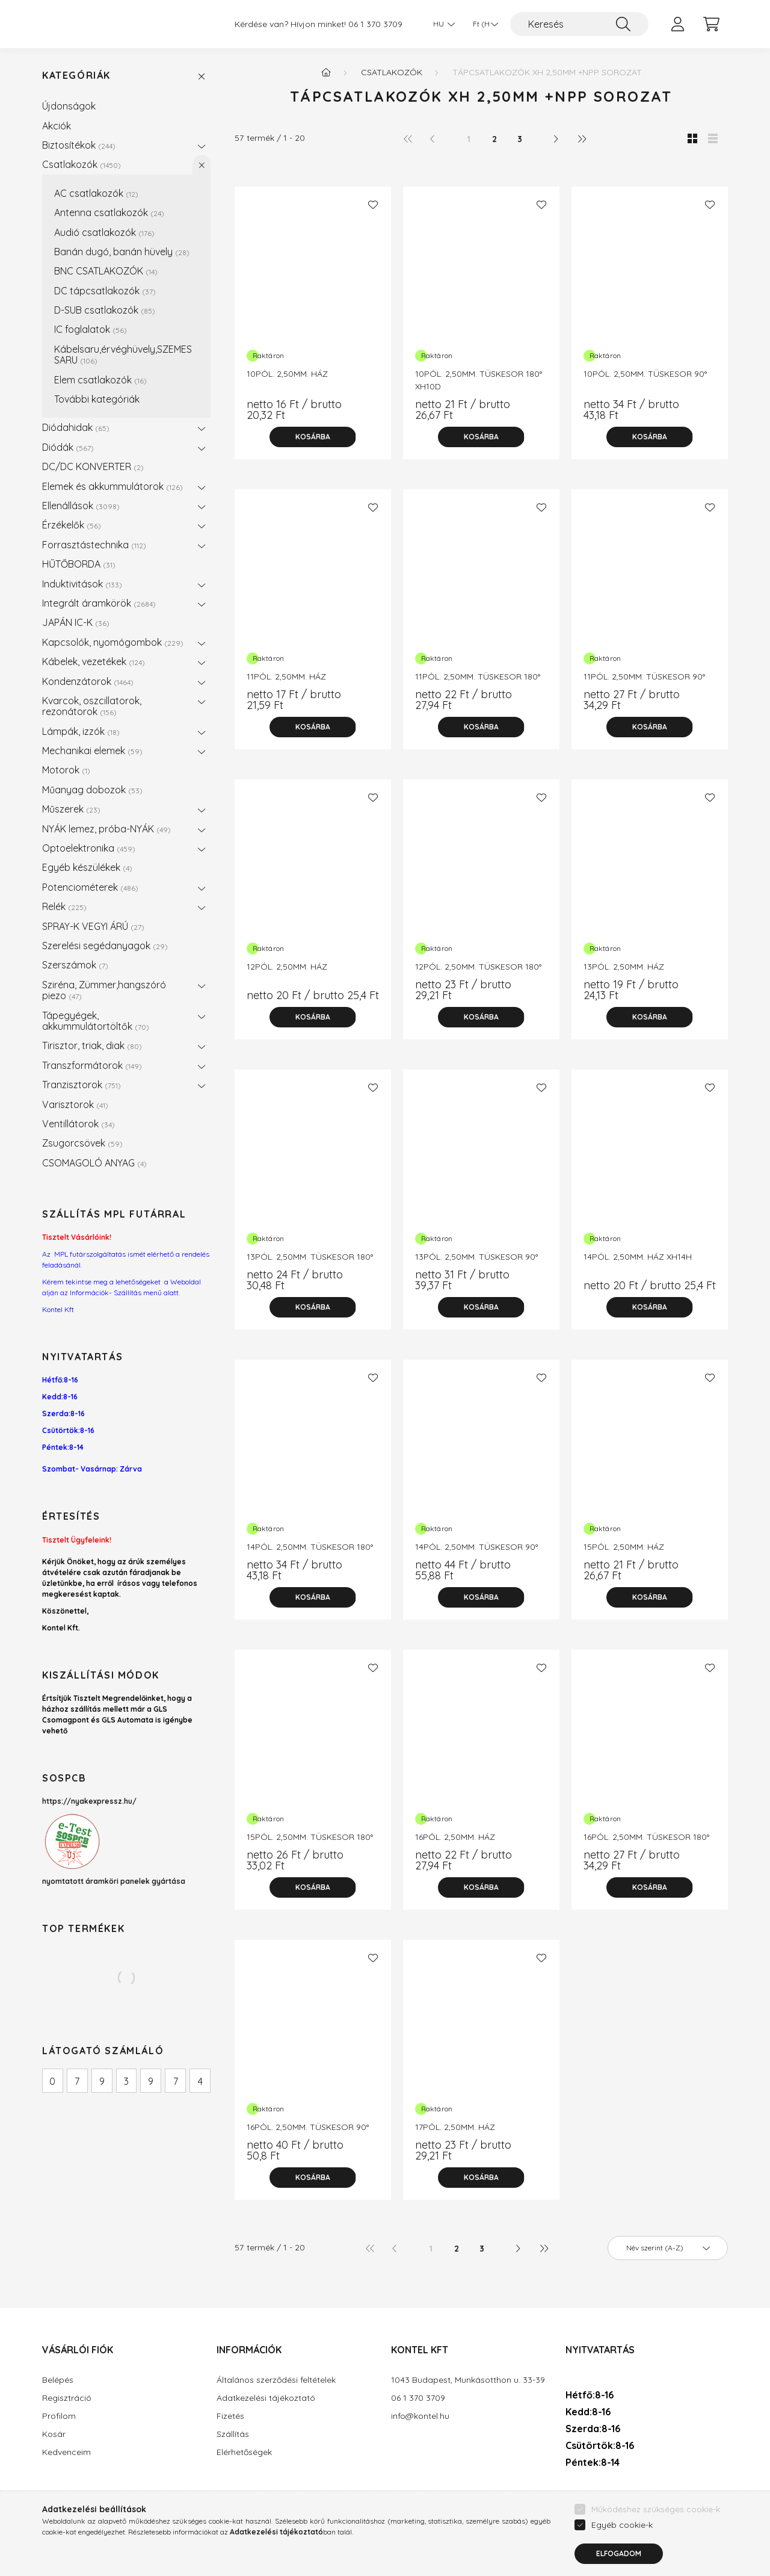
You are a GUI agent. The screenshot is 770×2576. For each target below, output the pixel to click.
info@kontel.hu (420, 2416)
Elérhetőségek (244, 2452)
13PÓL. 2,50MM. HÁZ (624, 966)
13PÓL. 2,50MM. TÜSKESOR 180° (310, 1256)
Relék (64, 906)
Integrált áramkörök (99, 603)
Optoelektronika (88, 848)
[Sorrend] (668, 2248)
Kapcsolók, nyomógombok (112, 642)
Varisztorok (75, 1104)
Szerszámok (75, 965)
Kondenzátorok (88, 681)
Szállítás (233, 2434)
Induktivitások (82, 584)
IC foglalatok (90, 329)
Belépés (57, 2380)
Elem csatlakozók (100, 380)
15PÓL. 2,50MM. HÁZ (624, 1546)
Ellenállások (81, 506)
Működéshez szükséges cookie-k (655, 2536)
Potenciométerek (90, 887)
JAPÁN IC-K (75, 622)
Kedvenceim (66, 2452)
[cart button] (711, 24)
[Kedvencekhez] (373, 205)
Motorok (66, 770)
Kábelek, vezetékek (93, 661)
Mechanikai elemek (92, 751)
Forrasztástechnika (94, 545)
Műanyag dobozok (92, 790)
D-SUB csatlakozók (104, 310)
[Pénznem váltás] (482, 24)
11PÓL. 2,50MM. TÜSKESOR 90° (644, 676)
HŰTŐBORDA (79, 564)
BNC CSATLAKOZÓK (106, 271)
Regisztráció (66, 2398)
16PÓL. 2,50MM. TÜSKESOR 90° (308, 2127)
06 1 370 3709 (375, 24)
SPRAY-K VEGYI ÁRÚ (93, 926)
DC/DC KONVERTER (93, 466)
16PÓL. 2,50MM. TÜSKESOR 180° (646, 1836)
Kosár (54, 2434)
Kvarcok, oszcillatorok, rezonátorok (91, 706)
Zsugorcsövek (82, 1143)
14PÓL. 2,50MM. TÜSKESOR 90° (476, 1546)
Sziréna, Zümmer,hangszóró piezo (104, 990)
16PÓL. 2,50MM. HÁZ (455, 1836)
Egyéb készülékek (87, 867)
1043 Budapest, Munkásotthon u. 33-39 (468, 2380)
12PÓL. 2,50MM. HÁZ (287, 966)
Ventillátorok (78, 1124)
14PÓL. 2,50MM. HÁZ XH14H (638, 1256)
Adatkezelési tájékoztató (266, 2398)
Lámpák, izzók (81, 731)
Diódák (68, 447)
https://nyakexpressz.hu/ (89, 1801)
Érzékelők (71, 525)
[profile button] (677, 24)
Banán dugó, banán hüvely (121, 252)
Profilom (59, 2416)
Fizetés (230, 2416)
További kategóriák (97, 399)
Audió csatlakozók (104, 232)
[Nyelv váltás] (441, 24)
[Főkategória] (326, 72)
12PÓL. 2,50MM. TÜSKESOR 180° (478, 966)
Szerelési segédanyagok (105, 946)
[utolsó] (581, 138)
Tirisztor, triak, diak (92, 1045)
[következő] (556, 138)
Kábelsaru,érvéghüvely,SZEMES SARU (123, 354)
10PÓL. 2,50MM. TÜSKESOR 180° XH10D (478, 380)
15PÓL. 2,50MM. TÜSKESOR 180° (310, 1836)
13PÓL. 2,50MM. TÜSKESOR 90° (476, 1256)
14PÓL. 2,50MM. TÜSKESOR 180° (310, 1546)
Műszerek (71, 809)
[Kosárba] (313, 437)
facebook (568, 2498)
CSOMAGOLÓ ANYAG (94, 1163)
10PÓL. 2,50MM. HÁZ (287, 373)
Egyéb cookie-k (622, 2552)
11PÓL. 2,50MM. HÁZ (286, 676)
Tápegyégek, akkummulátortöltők (95, 1020)
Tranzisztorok (81, 1085)
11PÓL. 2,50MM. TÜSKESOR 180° (477, 676)
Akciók (56, 126)
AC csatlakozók (96, 193)
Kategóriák (76, 75)
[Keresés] (579, 24)
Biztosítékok (79, 145)
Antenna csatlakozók (109, 212)
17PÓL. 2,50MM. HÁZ (455, 2127)
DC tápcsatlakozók (105, 291)
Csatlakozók (81, 164)
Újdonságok (69, 106)
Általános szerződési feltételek (276, 2380)
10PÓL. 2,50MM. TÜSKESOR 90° (645, 373)
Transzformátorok (92, 1065)
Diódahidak (75, 427)
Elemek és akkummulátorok (112, 486)
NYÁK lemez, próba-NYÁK (106, 829)
